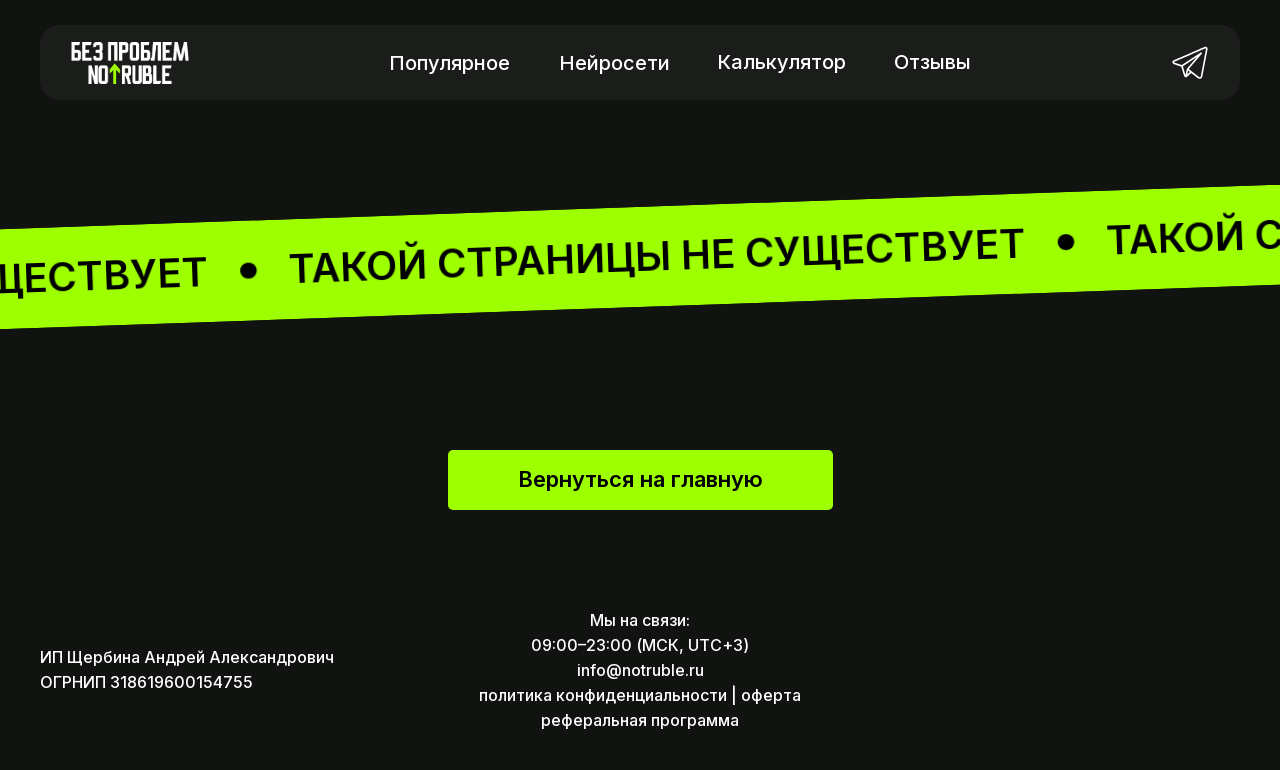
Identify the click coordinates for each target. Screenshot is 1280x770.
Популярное (449, 63)
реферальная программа (640, 720)
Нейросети (614, 63)
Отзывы (932, 62)
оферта (771, 695)
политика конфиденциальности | (608, 695)
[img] (1190, 62)
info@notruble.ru (640, 670)
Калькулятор (781, 62)
